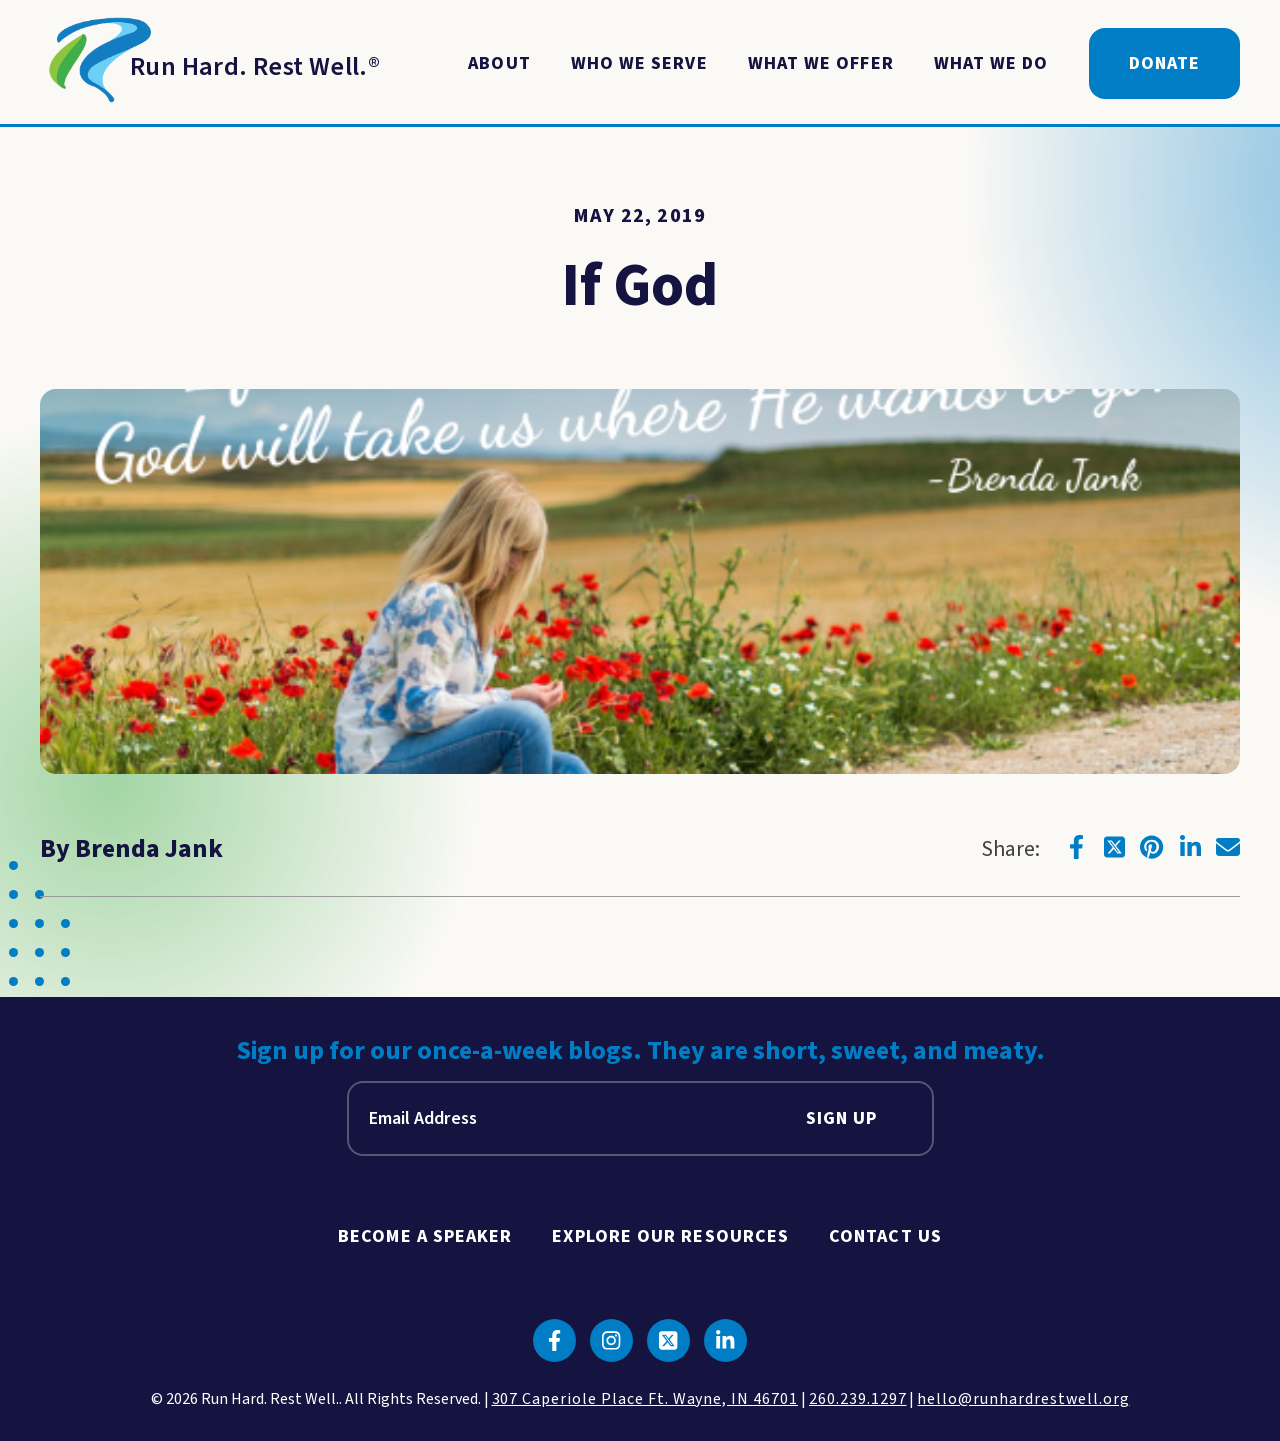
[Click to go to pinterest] (1152, 847)
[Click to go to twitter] (1114, 847)
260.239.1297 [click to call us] (858, 1399)
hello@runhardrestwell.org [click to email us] (1023, 1399)
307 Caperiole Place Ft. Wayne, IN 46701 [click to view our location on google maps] (645, 1399)
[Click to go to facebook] (1076, 847)
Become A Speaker (425, 1236)
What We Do (991, 63)
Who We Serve (639, 63)
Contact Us (885, 1236)
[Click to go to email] (1228, 847)
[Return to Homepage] (210, 64)
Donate (1164, 63)
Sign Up (842, 1118)
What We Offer (821, 63)
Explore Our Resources (670, 1236)
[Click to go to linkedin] (1190, 847)
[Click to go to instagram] (611, 1340)
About (499, 63)
